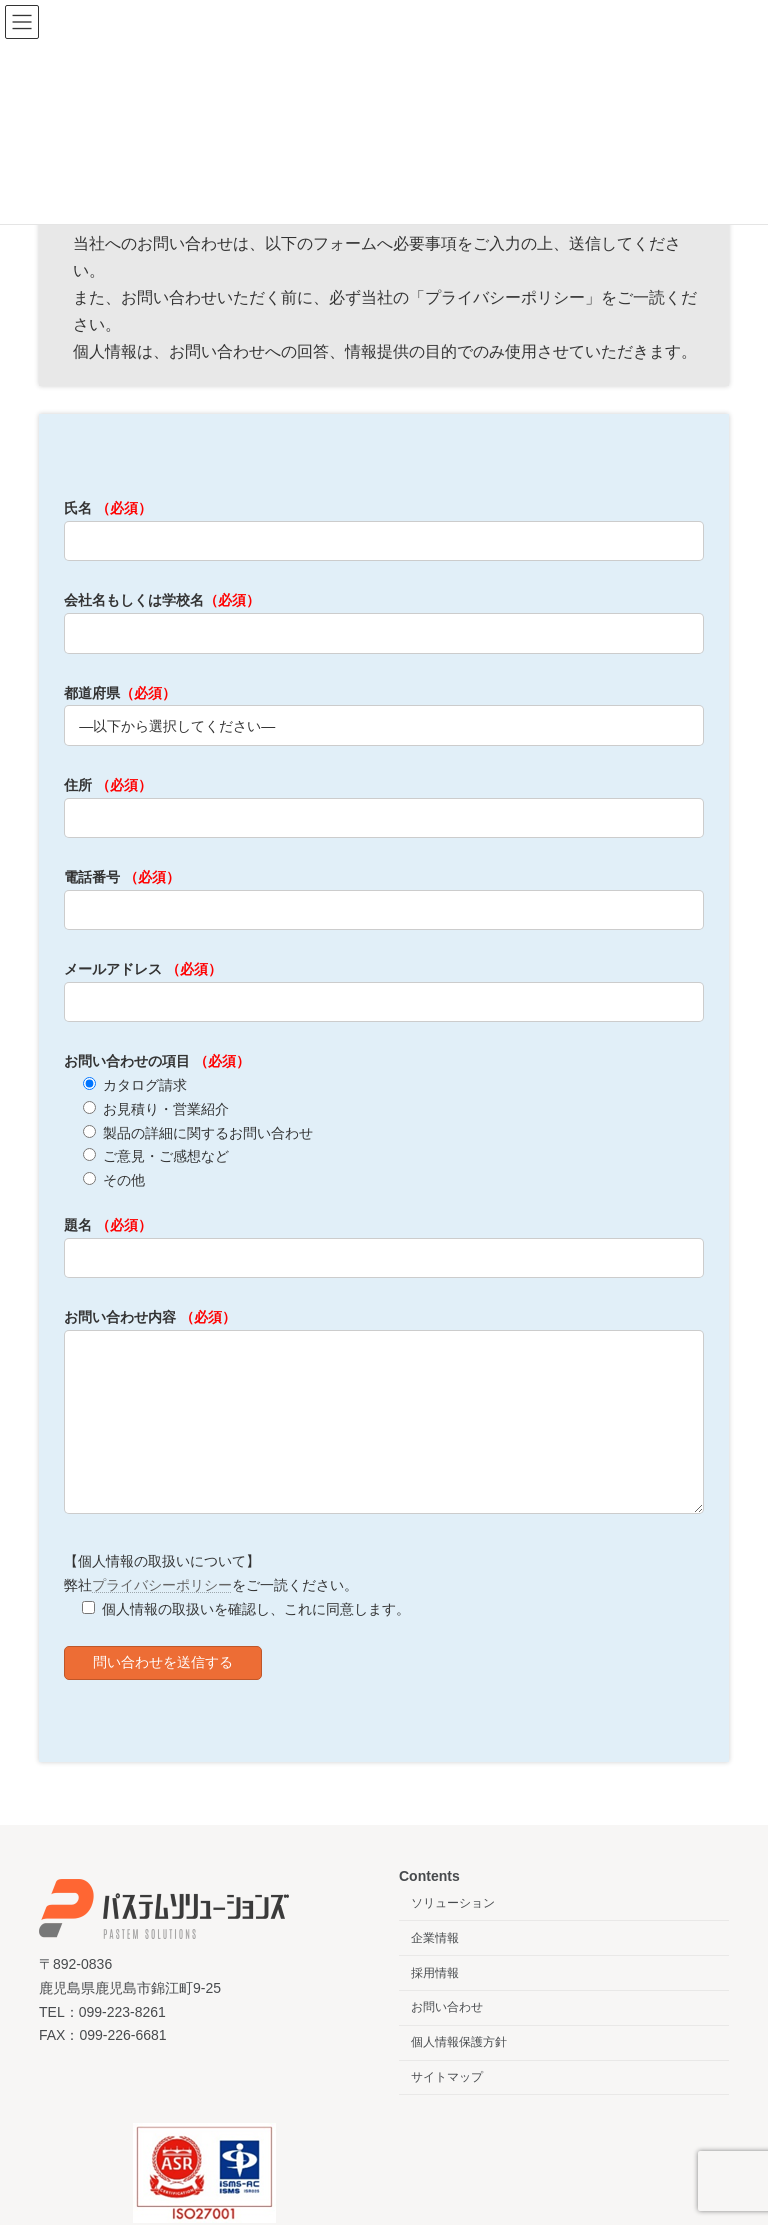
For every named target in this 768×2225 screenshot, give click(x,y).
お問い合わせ (447, 2038)
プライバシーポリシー (162, 1615)
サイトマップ (447, 2107)
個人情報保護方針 (459, 2072)
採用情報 (435, 2003)
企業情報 (435, 1968)
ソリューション (453, 1933)
